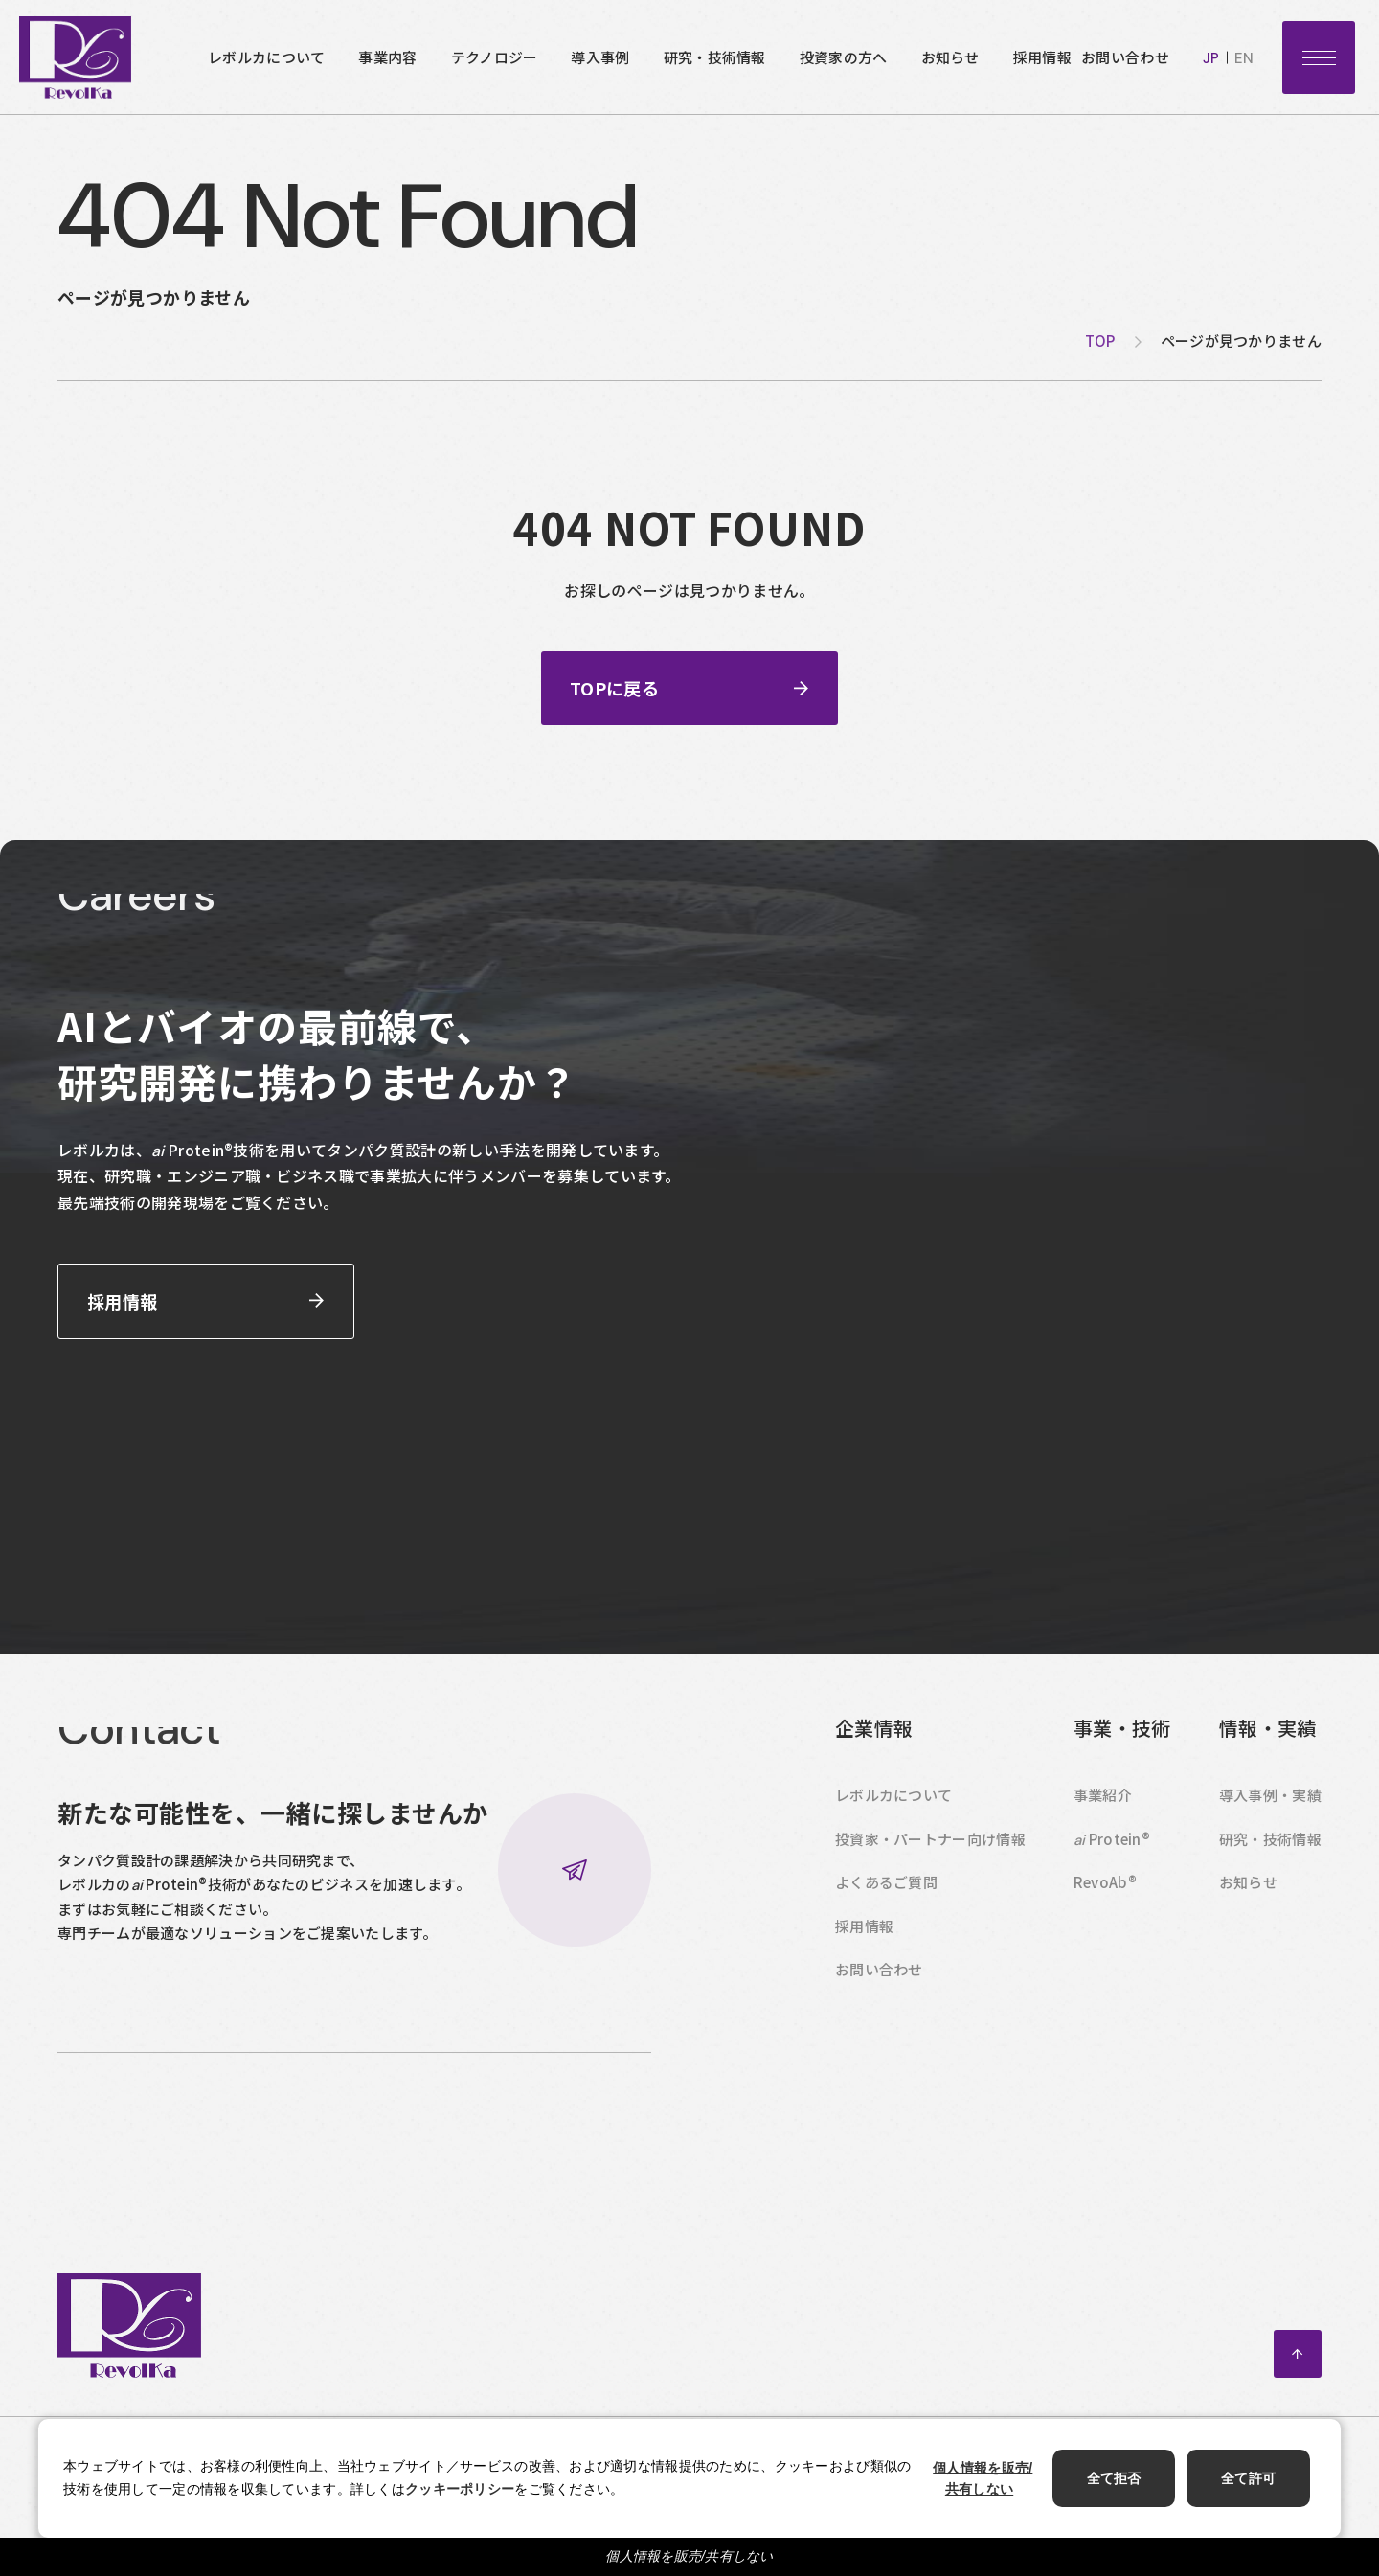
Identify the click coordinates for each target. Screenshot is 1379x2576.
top (1100, 341)
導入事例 (600, 57)
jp (1211, 58)
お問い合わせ (1125, 57)
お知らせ (950, 57)
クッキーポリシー (459, 2488)
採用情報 (1042, 57)
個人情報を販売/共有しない (689, 2556)
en (1244, 58)
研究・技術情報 (715, 57)
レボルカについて (266, 57)
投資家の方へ (844, 57)
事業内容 (387, 57)
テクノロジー (494, 57)
